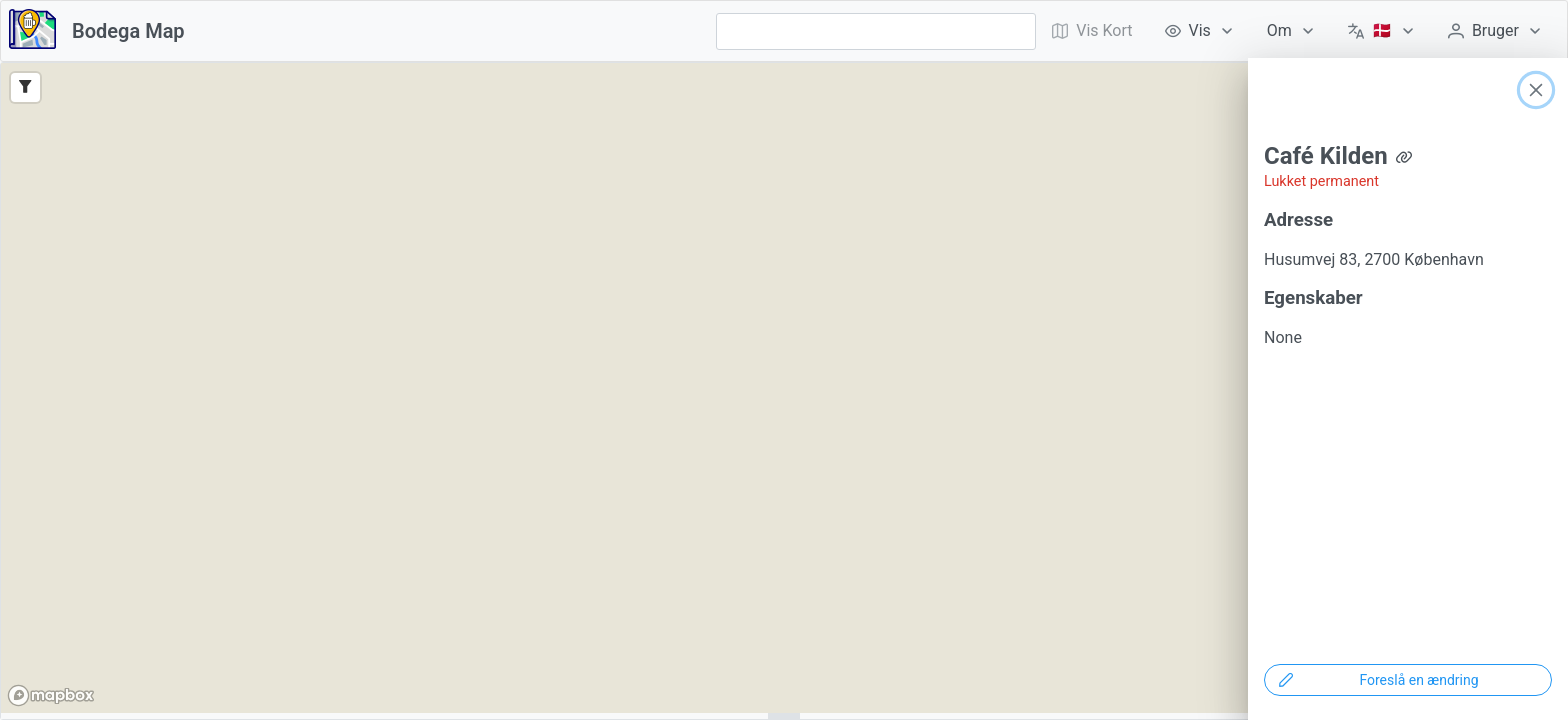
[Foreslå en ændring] (1408, 680)
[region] (784, 388)
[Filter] (25, 87)
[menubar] (1297, 31)
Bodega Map (128, 31)
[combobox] (876, 31)
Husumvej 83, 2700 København (1374, 259)
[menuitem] (1200, 31)
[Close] (1536, 90)
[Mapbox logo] (51, 695)
